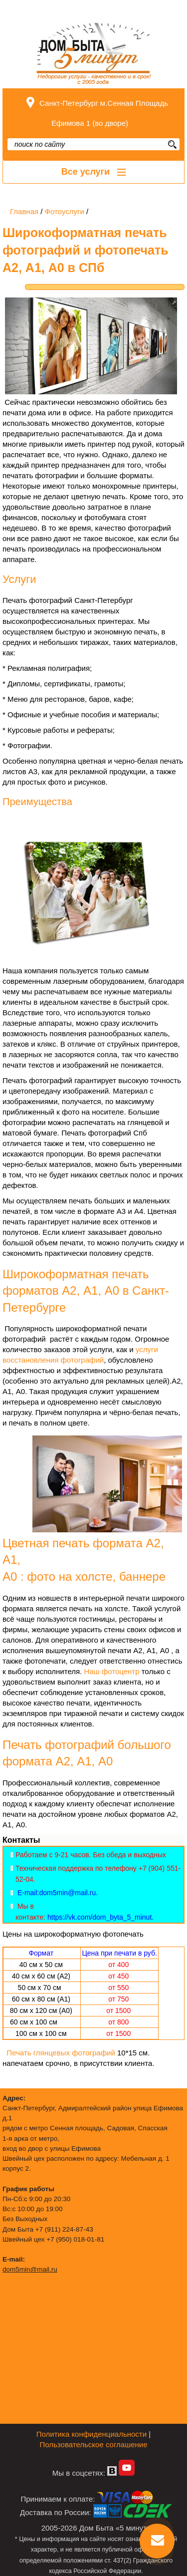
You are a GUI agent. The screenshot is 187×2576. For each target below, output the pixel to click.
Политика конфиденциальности (91, 2434)
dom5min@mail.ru (29, 2269)
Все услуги (93, 172)
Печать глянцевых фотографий (60, 2052)
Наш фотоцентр (111, 1671)
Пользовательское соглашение (93, 2444)
